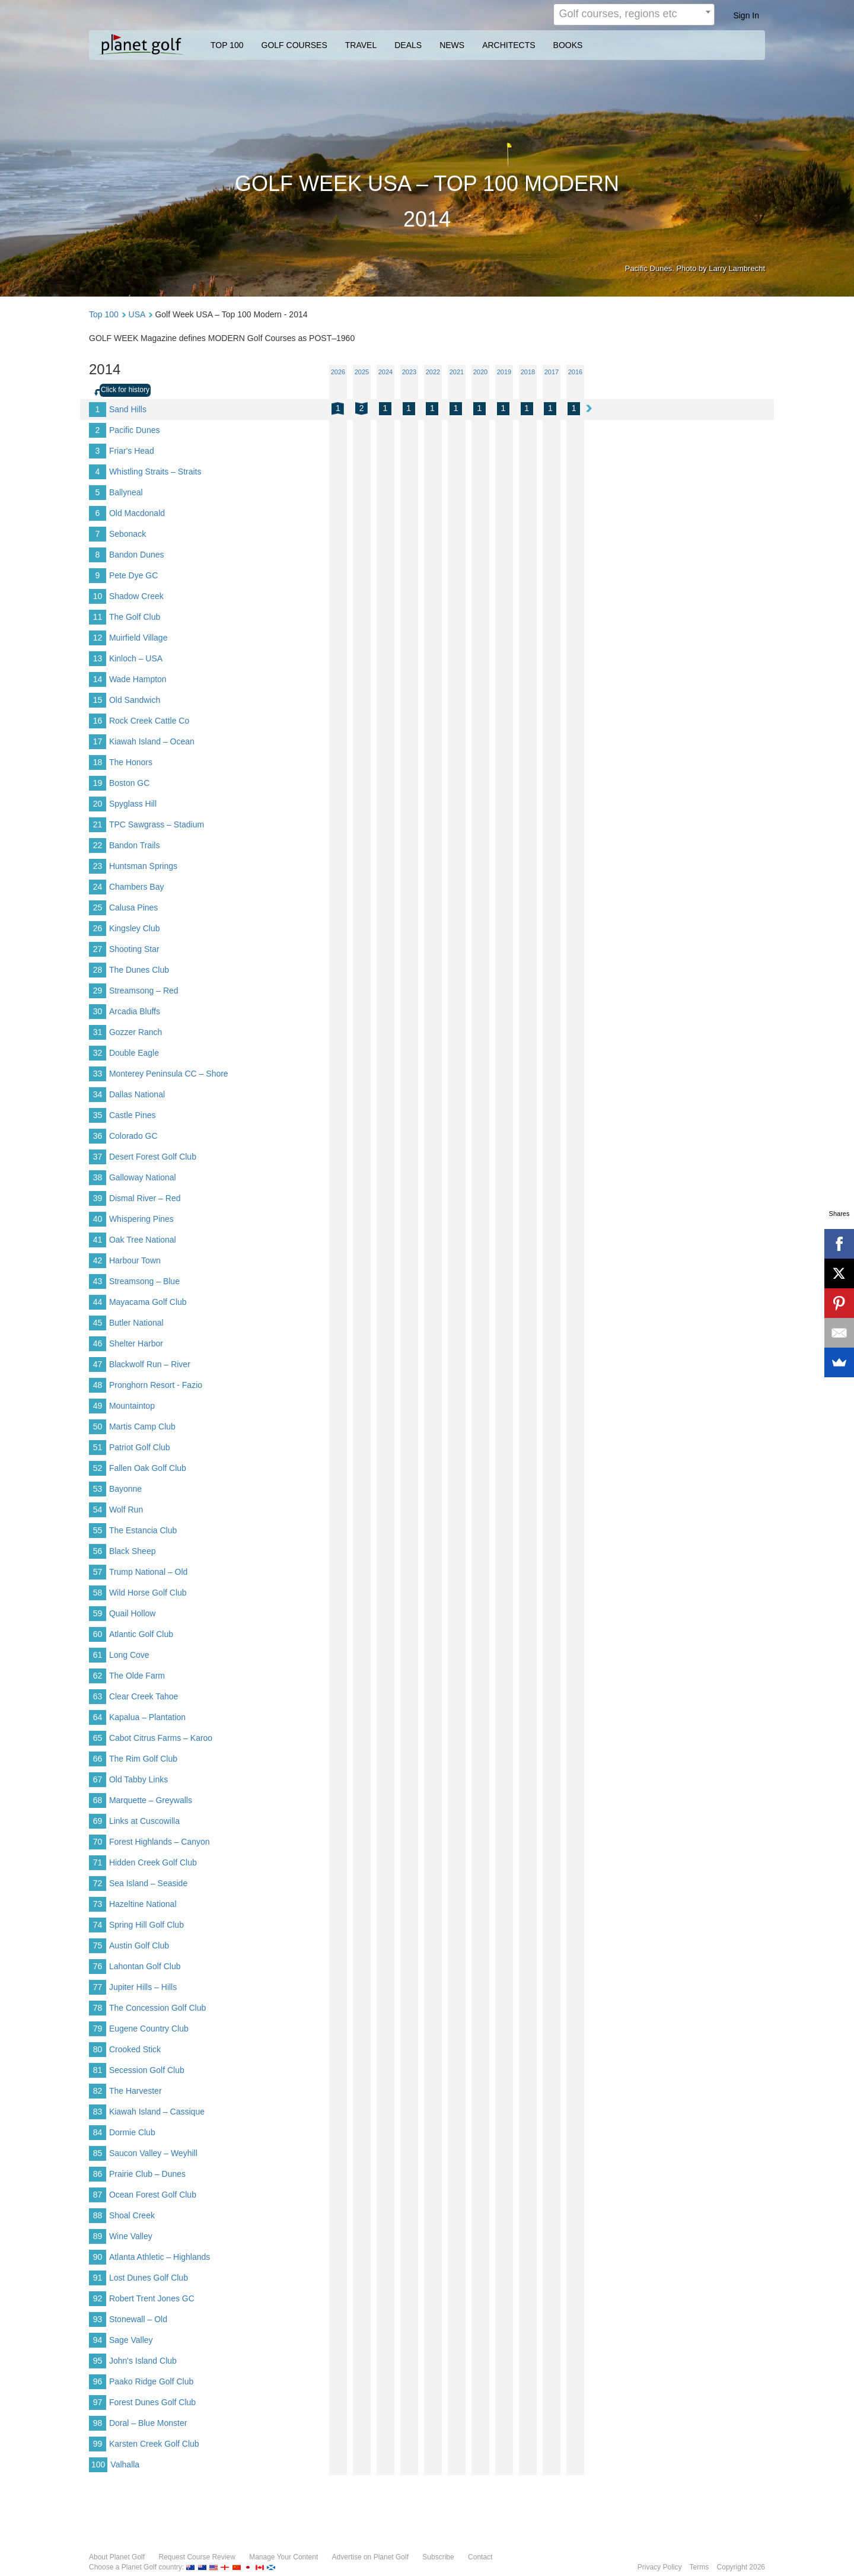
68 (98, 1800)
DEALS (408, 45)
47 (98, 1364)
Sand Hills (127, 409)
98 (98, 2423)
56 (98, 1551)
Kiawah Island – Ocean (152, 741)
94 (98, 2340)
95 (98, 2360)
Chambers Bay (136, 886)
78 (98, 2008)
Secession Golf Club (146, 2070)
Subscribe (438, 2557)
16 (98, 720)
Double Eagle (134, 1053)
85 (98, 2153)
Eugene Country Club (149, 2028)
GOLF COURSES (294, 45)
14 (98, 679)
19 (98, 783)
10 (98, 596)
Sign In (746, 15)
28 (98, 970)
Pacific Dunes (134, 430)
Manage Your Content (283, 2557)
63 (98, 1696)
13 (98, 658)
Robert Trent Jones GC (152, 2298)
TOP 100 (227, 45)
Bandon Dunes (136, 554)
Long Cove (129, 1655)
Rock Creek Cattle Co (149, 720)
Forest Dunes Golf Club (152, 2402)
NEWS (451, 45)
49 (98, 1405)
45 (98, 1322)
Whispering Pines (141, 1219)
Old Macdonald (137, 513)
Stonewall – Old (138, 2319)
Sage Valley (131, 2340)
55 (98, 1530)
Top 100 (104, 314)
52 (98, 1468)
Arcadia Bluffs (134, 1011)
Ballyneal (126, 492)
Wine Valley (130, 2236)
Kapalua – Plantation (147, 1717)
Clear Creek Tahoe (143, 1696)
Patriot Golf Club (139, 1447)
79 (98, 2028)
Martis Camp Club (142, 1426)
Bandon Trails (134, 845)
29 (98, 990)
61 (98, 1655)
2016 (575, 371)
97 (98, 2402)
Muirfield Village (138, 637)
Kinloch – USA (135, 658)
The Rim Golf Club (143, 1758)
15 (98, 700)
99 (98, 2443)
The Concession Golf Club (157, 2008)
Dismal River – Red (145, 1198)
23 (98, 866)
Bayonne (125, 1489)
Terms (699, 2567)
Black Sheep (132, 1551)
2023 (409, 371)
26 (98, 928)
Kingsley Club (134, 928)
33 (98, 1073)
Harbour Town (135, 1260)
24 (98, 886)
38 (98, 1177)
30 (98, 1011)
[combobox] (634, 15)
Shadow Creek (136, 596)
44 (98, 1302)
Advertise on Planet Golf (370, 2557)
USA (137, 314)
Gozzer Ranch (135, 1032)
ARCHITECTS (508, 45)
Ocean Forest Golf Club (152, 2194)
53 (98, 1489)
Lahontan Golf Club (145, 1966)
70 (98, 1841)
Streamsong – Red (144, 990)
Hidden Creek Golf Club (153, 1862)
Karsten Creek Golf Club (154, 2443)
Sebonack (127, 534)
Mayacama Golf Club (148, 1302)
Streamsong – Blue (144, 1281)
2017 (551, 371)
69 (98, 1821)
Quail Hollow (132, 1613)
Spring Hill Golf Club (146, 1924)
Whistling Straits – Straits (155, 471)
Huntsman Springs (143, 866)
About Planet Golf (117, 2557)
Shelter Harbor (136, 1343)
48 (98, 1385)
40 (98, 1219)
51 (98, 1447)
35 (98, 1115)
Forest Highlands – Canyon (159, 1841)
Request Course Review (196, 2557)
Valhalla (124, 2464)
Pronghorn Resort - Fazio (155, 1385)
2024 (385, 371)
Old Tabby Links (138, 1779)
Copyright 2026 (741, 2567)
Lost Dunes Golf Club (148, 2277)
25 (98, 907)
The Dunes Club (139, 970)
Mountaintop (132, 1405)
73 (98, 1904)
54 (98, 1509)
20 (98, 803)
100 (98, 2464)
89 (98, 2236)
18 (98, 762)
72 (98, 1883)
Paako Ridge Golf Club (151, 2381)
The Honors (130, 762)
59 (98, 1613)
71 (98, 1862)
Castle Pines (132, 1115)
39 (98, 1198)
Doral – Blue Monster (148, 2423)
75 (98, 1945)
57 (98, 1572)
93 (98, 2319)
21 (98, 824)
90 (98, 2257)
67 (98, 1779)
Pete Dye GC (133, 575)
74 (98, 1924)
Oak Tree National (142, 1239)
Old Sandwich (134, 700)
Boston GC (129, 783)
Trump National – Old (148, 1572)
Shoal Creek (132, 2215)
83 (98, 2111)
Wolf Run (126, 1509)
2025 (362, 371)
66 (98, 1758)
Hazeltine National (143, 1904)
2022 (433, 371)
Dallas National (137, 1094)
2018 (528, 371)
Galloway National (142, 1177)
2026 (338, 371)
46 (98, 1343)
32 (98, 1053)
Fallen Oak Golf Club (147, 1468)
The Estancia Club (143, 1530)
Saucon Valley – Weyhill (153, 2153)
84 (98, 2132)
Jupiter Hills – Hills (143, 1987)
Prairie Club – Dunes (147, 2174)
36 (98, 1136)
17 (98, 741)
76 (98, 1966)
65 (98, 1738)
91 (98, 2277)
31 (98, 1032)
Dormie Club (132, 2132)
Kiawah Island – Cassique (157, 2111)
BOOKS (568, 45)
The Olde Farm (137, 1675)
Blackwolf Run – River (149, 1364)
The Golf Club (134, 617)
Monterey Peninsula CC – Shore (168, 1073)
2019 (504, 371)
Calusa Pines (133, 907)
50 (98, 1426)
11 (98, 617)
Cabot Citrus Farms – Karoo (160, 1738)
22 (98, 845)
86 (98, 2174)
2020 (480, 371)
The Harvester (135, 2091)
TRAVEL (361, 45)
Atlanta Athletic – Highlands (159, 2257)
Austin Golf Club (139, 1945)
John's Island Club (143, 2360)
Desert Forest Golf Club (152, 1156)
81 (98, 2070)
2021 (457, 371)
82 (98, 2091)
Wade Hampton (138, 679)
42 (98, 1260)
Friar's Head (131, 451)
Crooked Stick (135, 2049)
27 (98, 949)
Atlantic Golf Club (141, 1634)
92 (98, 2298)
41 (98, 1239)
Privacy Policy (660, 2567)
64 (98, 1717)
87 (98, 2194)
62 (98, 1675)
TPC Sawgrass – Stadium (156, 824)
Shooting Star (134, 949)
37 (98, 1156)
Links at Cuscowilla (144, 1821)
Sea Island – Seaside (148, 1883)
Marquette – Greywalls (150, 1800)
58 (98, 1592)
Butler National (136, 1322)
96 (98, 2381)
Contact (480, 2557)
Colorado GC (133, 1136)
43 (98, 1281)
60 (98, 1634)
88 (98, 2215)
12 (98, 637)
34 (98, 1094)
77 (98, 1987)
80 (98, 2049)
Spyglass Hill (133, 803)
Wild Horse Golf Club (148, 1592)
